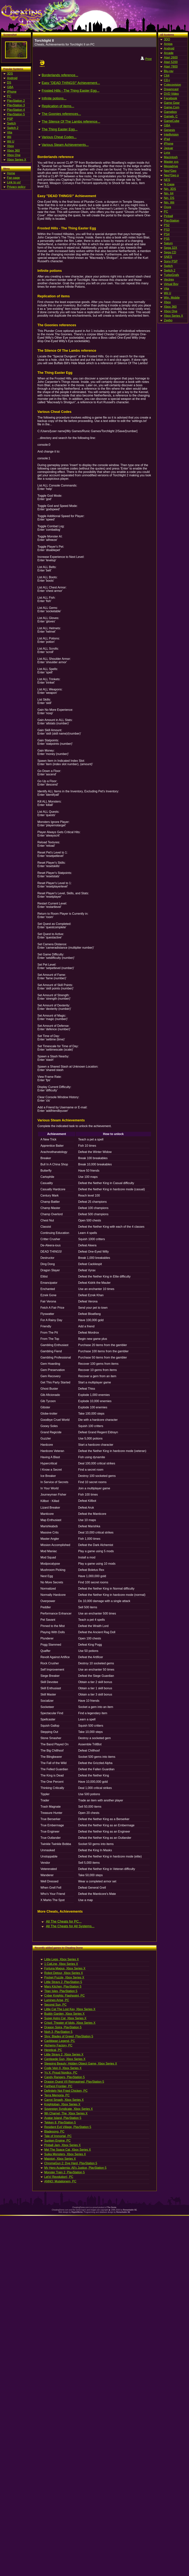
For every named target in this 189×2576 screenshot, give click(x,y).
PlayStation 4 (16, 109)
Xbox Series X (16, 159)
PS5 (167, 238)
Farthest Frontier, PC (58, 2086)
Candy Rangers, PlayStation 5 (64, 2077)
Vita (9, 132)
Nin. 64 (169, 193)
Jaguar (168, 148)
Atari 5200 (171, 62)
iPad (167, 139)
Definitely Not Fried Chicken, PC (66, 2090)
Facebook (170, 98)
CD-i (167, 80)
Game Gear (172, 102)
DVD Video (171, 93)
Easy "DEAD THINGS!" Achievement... (71, 83)
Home (11, 173)
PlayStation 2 (16, 100)
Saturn (168, 243)
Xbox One (13, 155)
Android (12, 78)
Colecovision (172, 84)
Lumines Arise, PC (56, 2000)
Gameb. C (171, 116)
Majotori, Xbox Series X (60, 2158)
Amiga (168, 43)
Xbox (10, 146)
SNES (168, 256)
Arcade (169, 53)
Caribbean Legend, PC (59, 2040)
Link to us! (14, 182)
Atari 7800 (171, 66)
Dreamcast (171, 89)
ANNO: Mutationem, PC (60, 2181)
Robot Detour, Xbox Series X (63, 1973)
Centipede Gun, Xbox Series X (64, 2059)
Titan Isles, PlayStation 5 (60, 1991)
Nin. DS (169, 198)
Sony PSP (171, 261)
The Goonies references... (61, 114)
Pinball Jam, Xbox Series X (62, 2145)
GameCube (171, 121)
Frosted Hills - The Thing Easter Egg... (70, 91)
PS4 (167, 234)
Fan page (13, 177)
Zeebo (168, 320)
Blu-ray (169, 71)
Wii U (10, 141)
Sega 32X (170, 247)
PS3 (167, 229)
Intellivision (171, 134)
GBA (10, 87)
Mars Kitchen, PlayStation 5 (62, 1986)
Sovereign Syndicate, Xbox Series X (68, 2108)
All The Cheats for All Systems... (70, 1926)
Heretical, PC (53, 2050)
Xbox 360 (13, 150)
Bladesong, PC (54, 2131)
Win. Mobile (172, 297)
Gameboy (170, 111)
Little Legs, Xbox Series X (61, 1959)
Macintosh (171, 157)
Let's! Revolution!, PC (58, 2176)
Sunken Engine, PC (57, 2140)
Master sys (171, 161)
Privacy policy (16, 186)
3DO (167, 39)
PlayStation (171, 220)
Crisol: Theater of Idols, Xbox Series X (69, 2022)
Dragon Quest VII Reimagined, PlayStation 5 (74, 2081)
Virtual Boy (171, 284)
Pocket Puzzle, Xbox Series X (64, 1977)
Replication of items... (58, 106)
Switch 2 (12, 128)
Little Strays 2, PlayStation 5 (63, 1982)
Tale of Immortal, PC (58, 2136)
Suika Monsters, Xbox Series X (65, 2154)
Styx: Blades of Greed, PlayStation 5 (68, 2036)
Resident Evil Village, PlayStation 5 (67, 2127)
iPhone (11, 91)
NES (167, 179)
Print (148, 59)
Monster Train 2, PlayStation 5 (64, 2172)
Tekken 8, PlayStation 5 (60, 2122)
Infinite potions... (54, 98)
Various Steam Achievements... (65, 145)
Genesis (169, 130)
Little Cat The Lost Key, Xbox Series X (69, 2009)
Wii (9, 137)
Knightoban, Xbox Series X (62, 2104)
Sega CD (170, 252)
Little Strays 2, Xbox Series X (63, 2054)
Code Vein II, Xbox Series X (62, 2068)
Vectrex (169, 279)
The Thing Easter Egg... (59, 129)
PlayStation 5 (16, 114)
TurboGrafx (171, 275)
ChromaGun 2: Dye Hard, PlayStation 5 (70, 2163)
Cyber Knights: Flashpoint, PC (64, 1995)
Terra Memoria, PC (57, 2095)
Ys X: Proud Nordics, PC (60, 2072)
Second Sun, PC (55, 2004)
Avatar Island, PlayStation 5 (62, 2118)
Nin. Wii (169, 202)
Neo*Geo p (171, 175)
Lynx (167, 152)
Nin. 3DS (170, 188)
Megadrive (171, 166)
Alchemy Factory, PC (58, 2045)
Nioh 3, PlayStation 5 (58, 2031)
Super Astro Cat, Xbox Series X (65, 2018)
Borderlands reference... (60, 75)
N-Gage (169, 184)
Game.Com (171, 107)
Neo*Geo (170, 170)
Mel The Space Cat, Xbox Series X (67, 2149)
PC (9, 96)
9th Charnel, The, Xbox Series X (66, 2113)
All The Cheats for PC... (64, 1921)
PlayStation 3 (16, 105)
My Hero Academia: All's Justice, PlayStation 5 (75, 2167)
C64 (166, 75)
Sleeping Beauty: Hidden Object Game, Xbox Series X (80, 2063)
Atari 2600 (171, 57)
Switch (11, 123)
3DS (10, 73)
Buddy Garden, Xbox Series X (64, 2013)
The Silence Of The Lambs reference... (71, 121)
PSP (10, 118)
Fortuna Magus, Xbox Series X (64, 1968)
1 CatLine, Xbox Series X (61, 1963)
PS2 (167, 225)
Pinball (168, 216)
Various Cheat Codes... (59, 137)
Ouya (167, 207)
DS (9, 82)
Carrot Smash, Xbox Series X (64, 2099)
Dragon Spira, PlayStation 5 (62, 2027)
